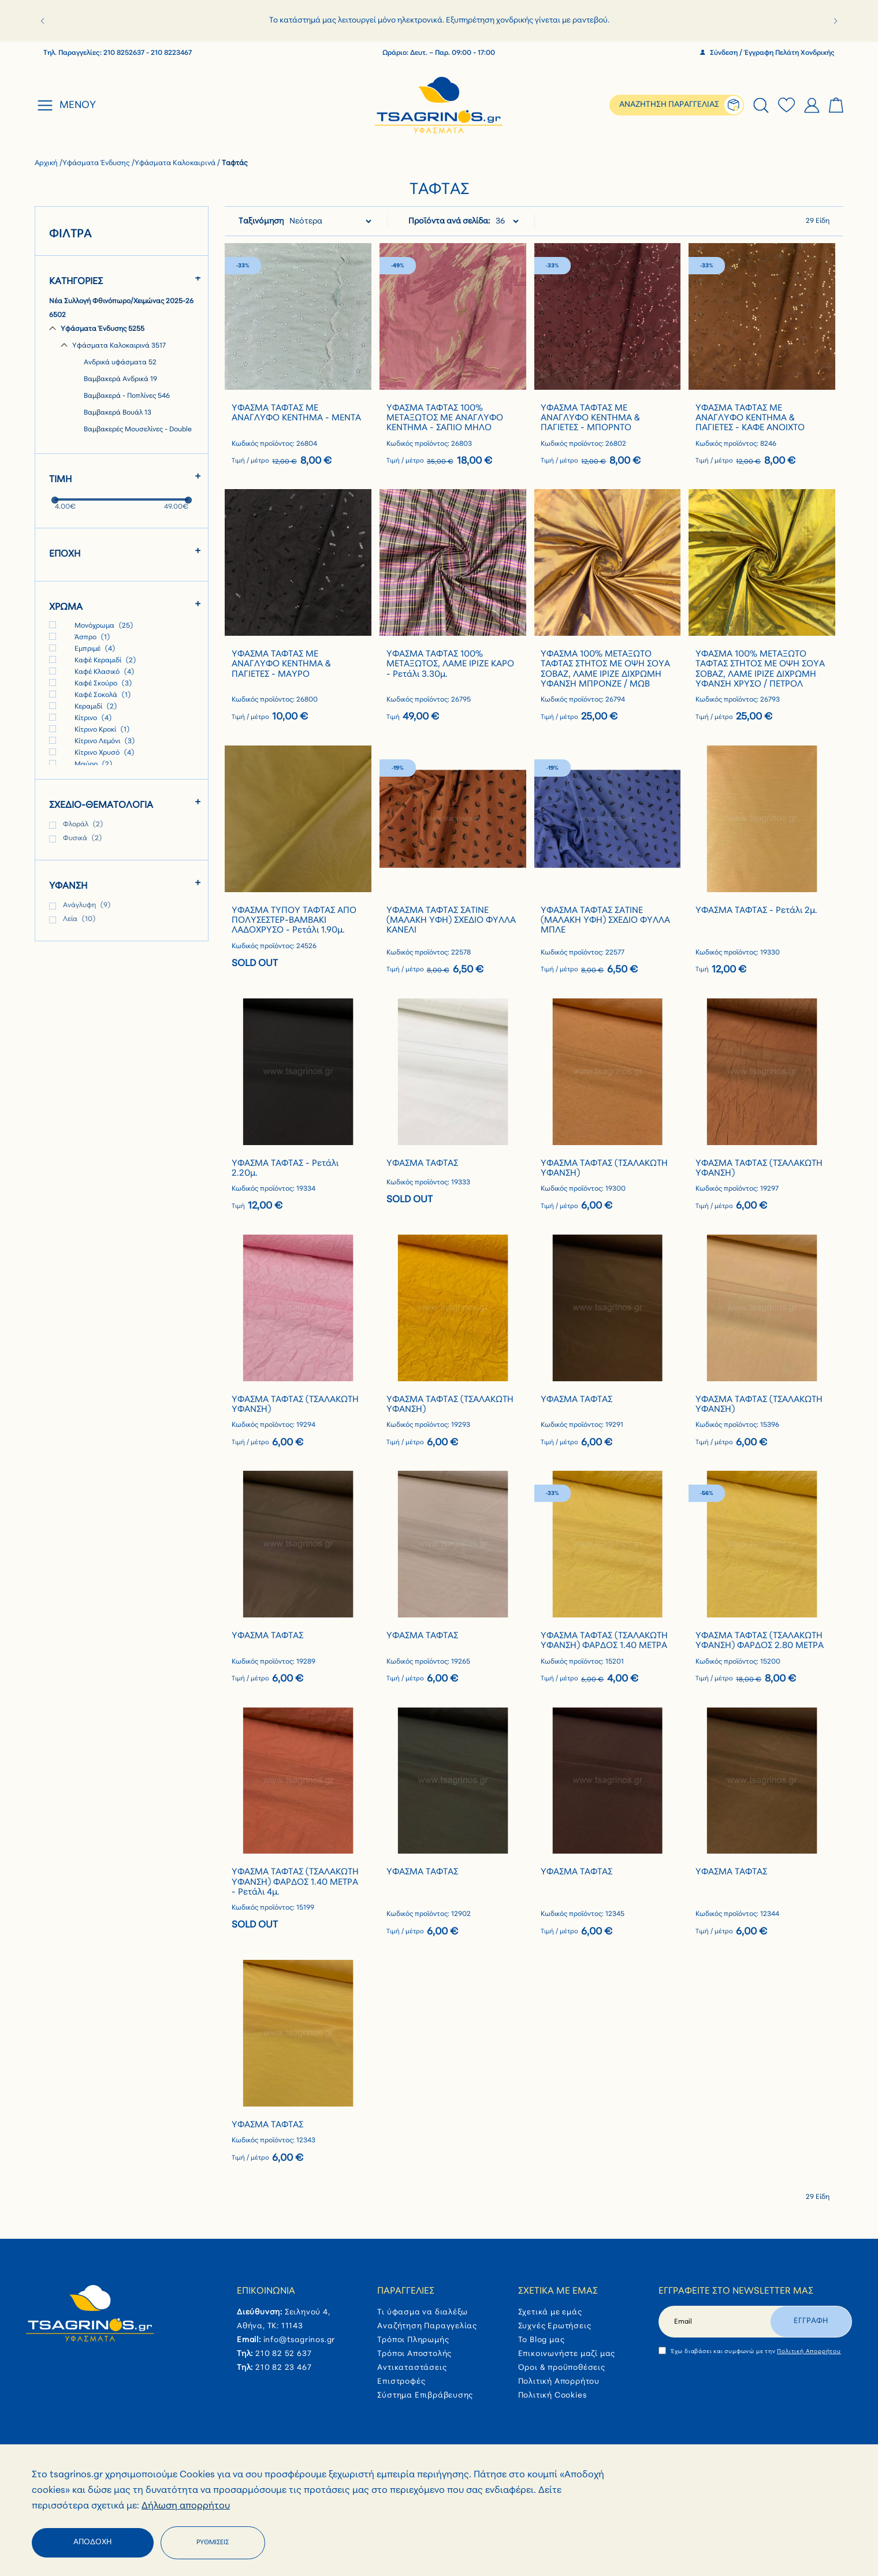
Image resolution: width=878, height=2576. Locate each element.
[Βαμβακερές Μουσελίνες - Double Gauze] (133, 437)
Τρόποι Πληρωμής (413, 2340)
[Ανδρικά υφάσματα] (133, 363)
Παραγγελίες (405, 2291)
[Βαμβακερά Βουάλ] (133, 413)
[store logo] (439, 105)
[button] (42, 20)
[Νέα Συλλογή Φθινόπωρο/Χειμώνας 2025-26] (121, 309)
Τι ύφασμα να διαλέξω (422, 2312)
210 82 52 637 (283, 2354)
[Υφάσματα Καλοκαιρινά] (127, 346)
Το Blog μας (541, 2340)
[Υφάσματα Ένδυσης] (121, 330)
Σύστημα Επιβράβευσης (425, 2395)
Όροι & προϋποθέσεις (561, 2368)
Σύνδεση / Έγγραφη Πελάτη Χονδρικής (767, 53)
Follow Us (53, 2479)
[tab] (761, 105)
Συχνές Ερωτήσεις (554, 2326)
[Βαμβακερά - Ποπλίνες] (133, 397)
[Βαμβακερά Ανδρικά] (133, 380)
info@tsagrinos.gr (299, 2340)
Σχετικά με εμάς (558, 2291)
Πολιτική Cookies (552, 2395)
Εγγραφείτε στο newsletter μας (735, 2291)
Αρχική (47, 163)
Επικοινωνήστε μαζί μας (567, 2354)
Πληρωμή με (333, 2479)
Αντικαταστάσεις (412, 2368)
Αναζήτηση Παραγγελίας (427, 2326)
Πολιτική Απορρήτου (559, 2381)
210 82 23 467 (283, 2368)
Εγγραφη (811, 2321)
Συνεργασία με (649, 2479)
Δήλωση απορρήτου (186, 2546)
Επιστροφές (401, 2381)
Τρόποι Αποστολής (414, 2354)
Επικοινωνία (266, 2291)
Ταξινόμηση (261, 221)
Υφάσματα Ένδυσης (97, 163)
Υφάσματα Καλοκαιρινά (176, 163)
